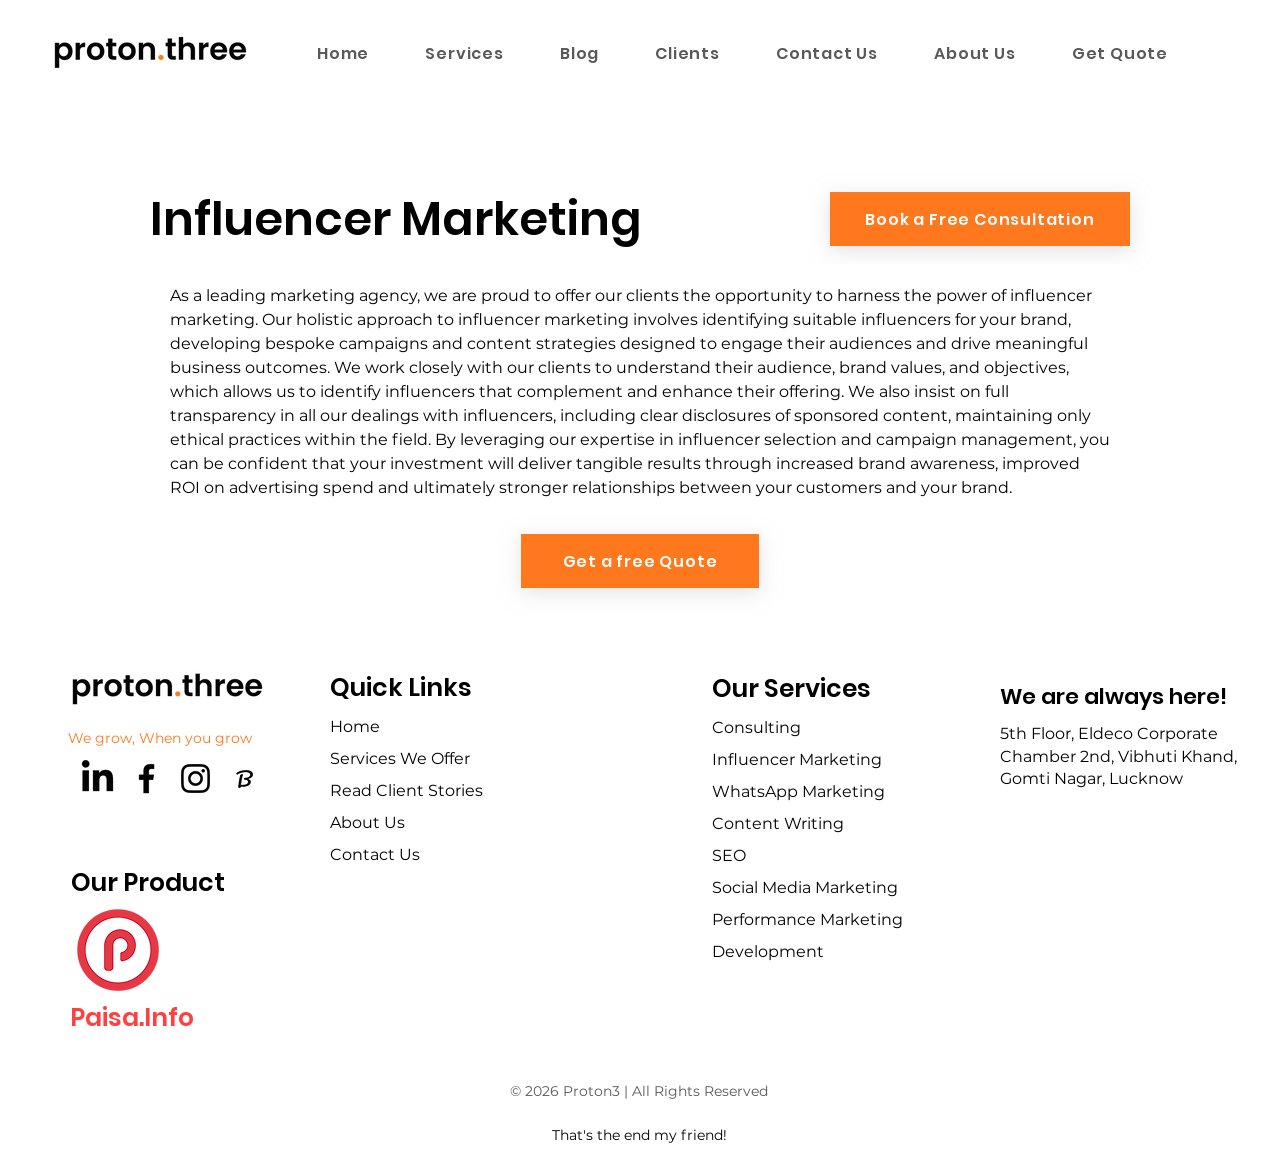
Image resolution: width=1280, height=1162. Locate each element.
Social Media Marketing (805, 887)
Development (768, 951)
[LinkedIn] (97, 778)
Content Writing (778, 823)
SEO (729, 855)
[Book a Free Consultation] (980, 219)
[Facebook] (146, 778)
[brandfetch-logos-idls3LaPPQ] (244, 778)
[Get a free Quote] (640, 561)
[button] (464, 53)
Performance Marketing (807, 919)
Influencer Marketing (797, 759)
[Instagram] (195, 778)
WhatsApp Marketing (798, 791)
